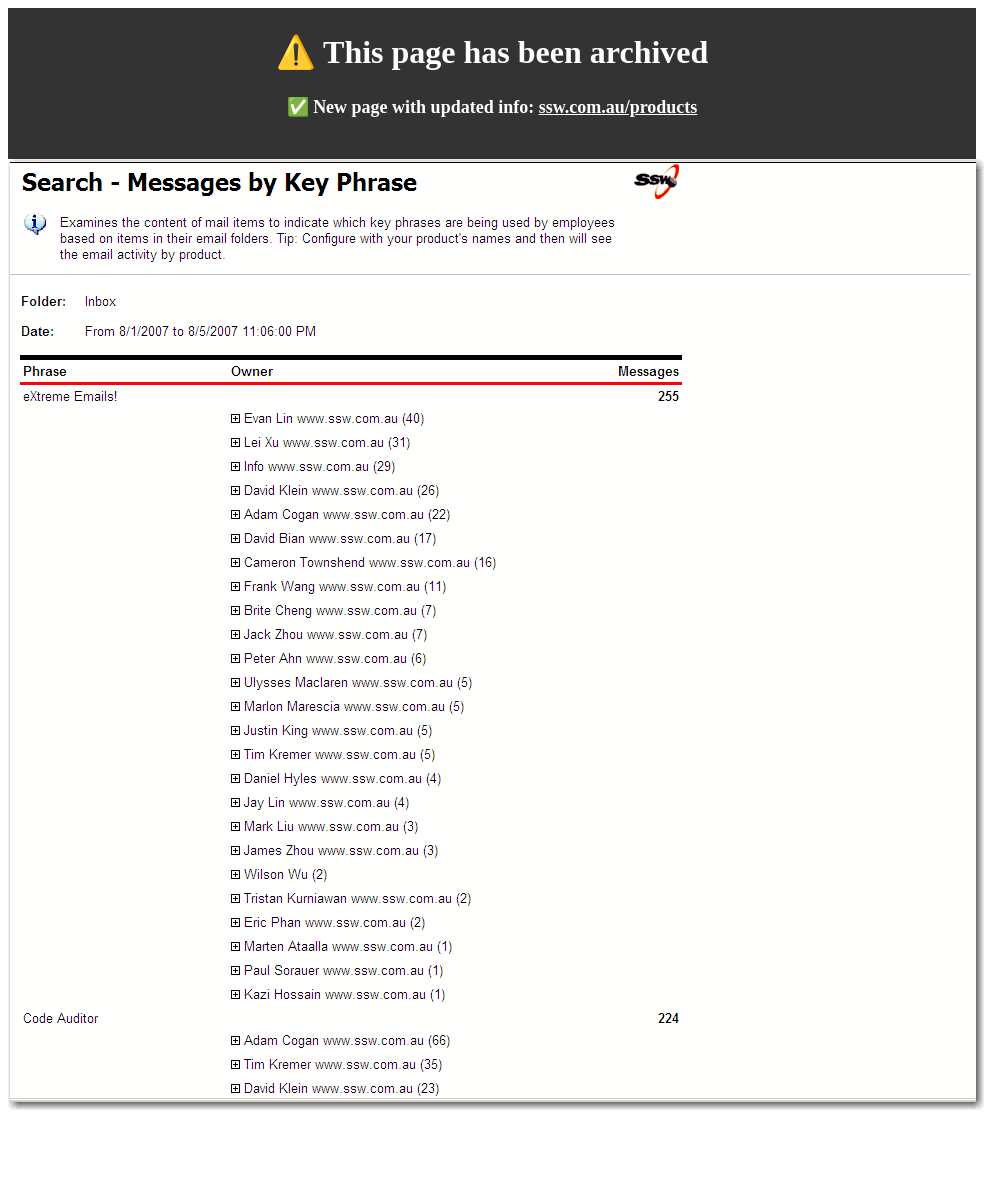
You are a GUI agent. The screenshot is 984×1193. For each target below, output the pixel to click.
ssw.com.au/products (618, 107)
